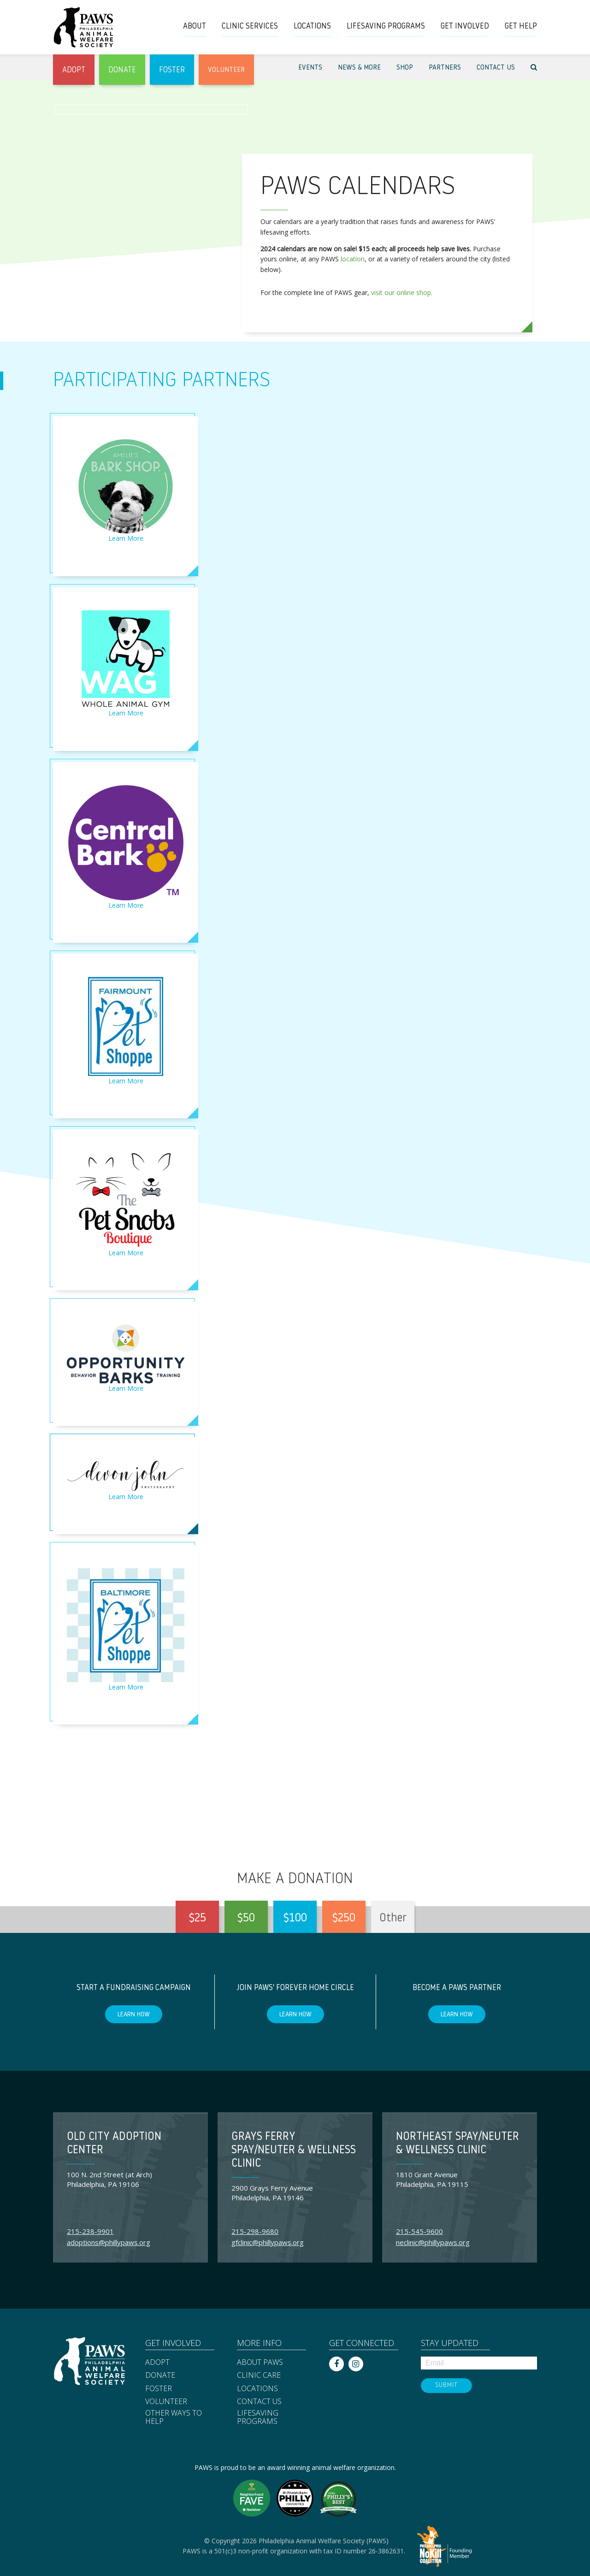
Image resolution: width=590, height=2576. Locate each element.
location (353, 258)
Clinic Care (259, 2375)
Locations (257, 2389)
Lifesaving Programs (257, 2417)
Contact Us (259, 2402)
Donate (160, 2375)
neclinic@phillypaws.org (433, 2242)
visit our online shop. (401, 292)
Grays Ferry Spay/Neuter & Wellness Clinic (293, 2150)
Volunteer (166, 2402)
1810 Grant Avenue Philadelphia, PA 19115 (432, 2179)
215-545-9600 (419, 2231)
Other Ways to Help (173, 2417)
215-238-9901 (90, 2231)
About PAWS (260, 2362)
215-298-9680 (254, 2231)
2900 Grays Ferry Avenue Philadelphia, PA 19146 (272, 2192)
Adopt (157, 2362)
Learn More (125, 538)
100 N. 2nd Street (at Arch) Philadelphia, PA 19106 (109, 2179)
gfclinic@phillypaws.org (267, 2242)
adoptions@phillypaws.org (108, 2242)
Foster (158, 2389)
